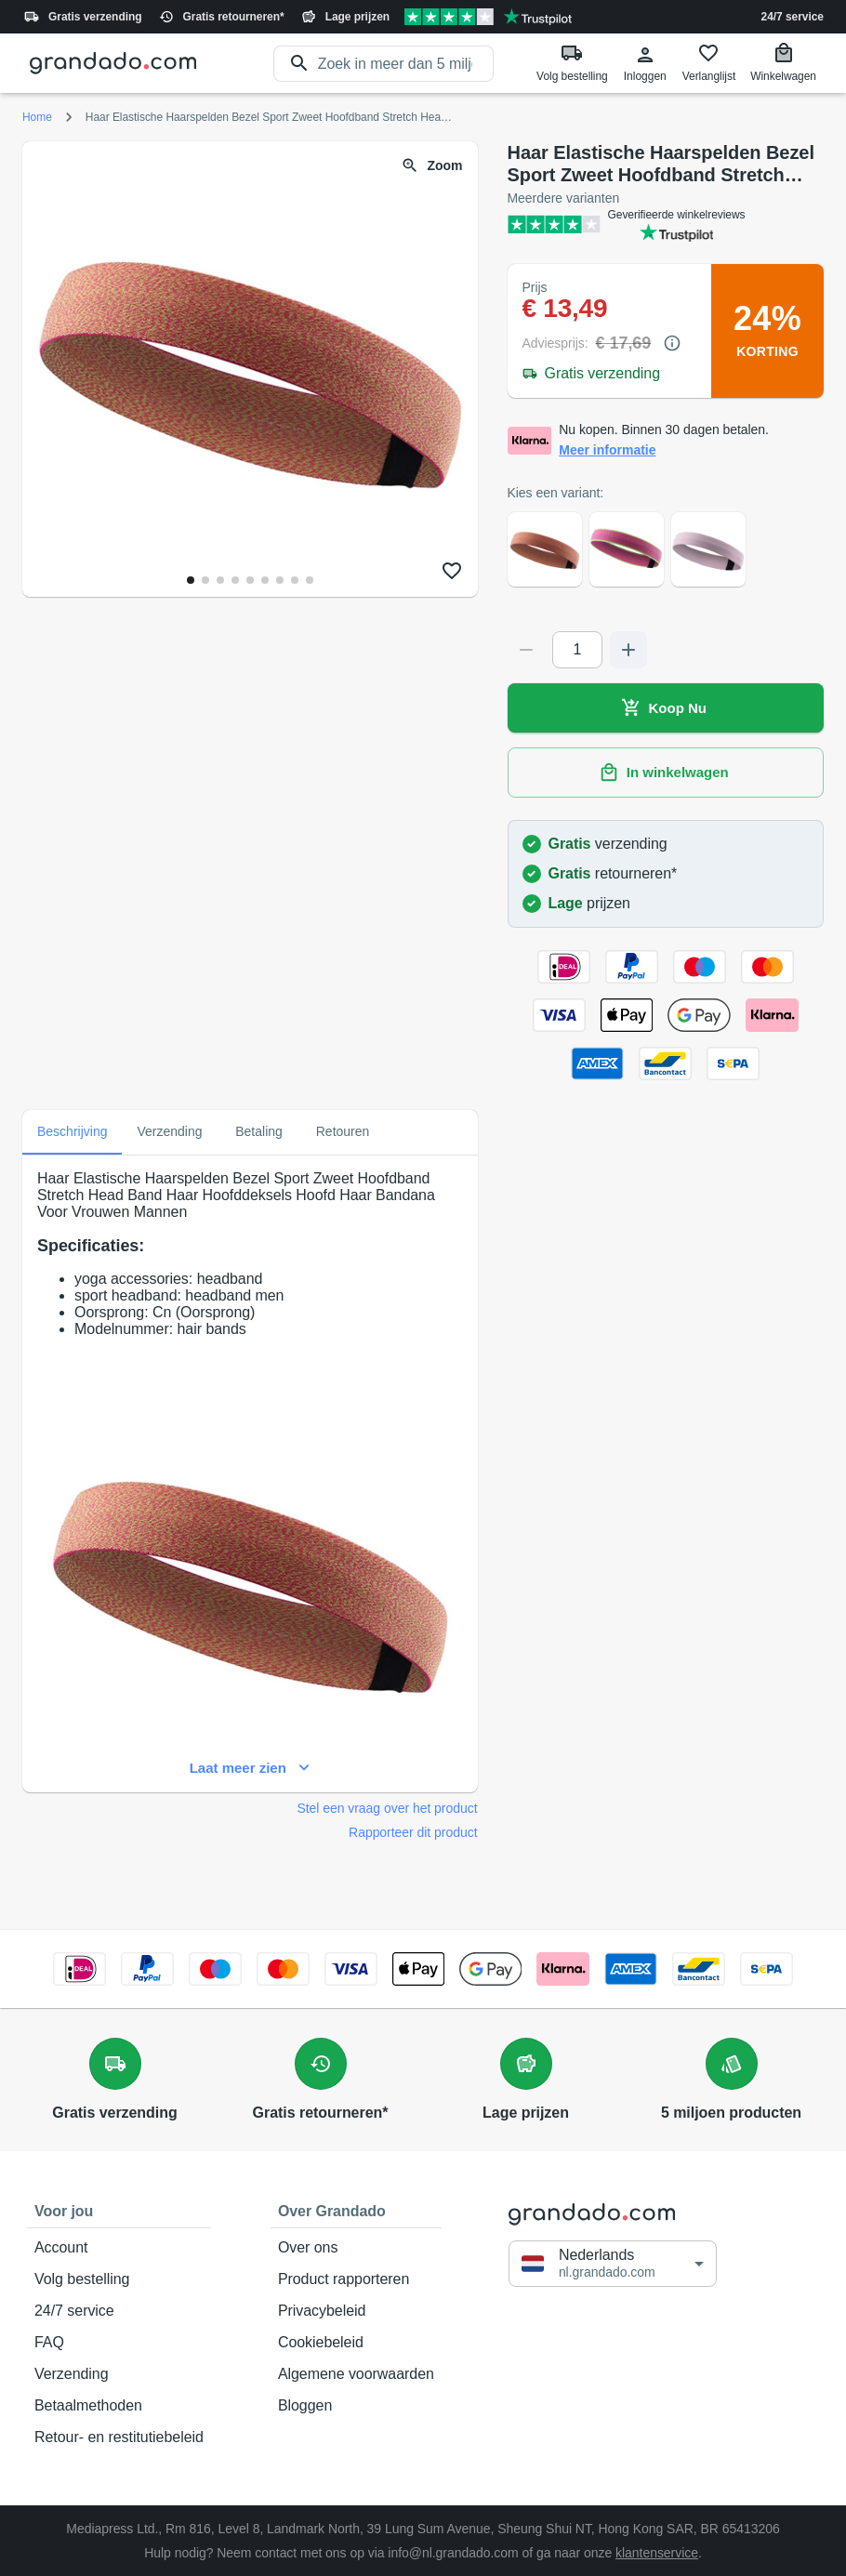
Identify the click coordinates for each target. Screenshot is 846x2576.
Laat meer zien (250, 1768)
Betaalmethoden (119, 2406)
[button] (613, 2263)
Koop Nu (666, 708)
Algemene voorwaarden (356, 2374)
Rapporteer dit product (413, 1832)
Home (37, 117)
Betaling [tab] (259, 1132)
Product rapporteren (356, 2279)
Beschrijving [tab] (72, 1132)
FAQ (119, 2342)
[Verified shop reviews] (488, 16)
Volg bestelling (119, 2279)
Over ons (356, 2248)
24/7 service (792, 16)
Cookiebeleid (356, 2342)
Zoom (433, 166)
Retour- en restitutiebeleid (119, 2437)
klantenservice (656, 2552)
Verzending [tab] (169, 1132)
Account (119, 2248)
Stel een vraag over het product (387, 1808)
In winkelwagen (666, 772)
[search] (406, 64)
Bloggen (356, 2406)
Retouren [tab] (343, 1132)
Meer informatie (607, 450)
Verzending (119, 2374)
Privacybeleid (356, 2311)
